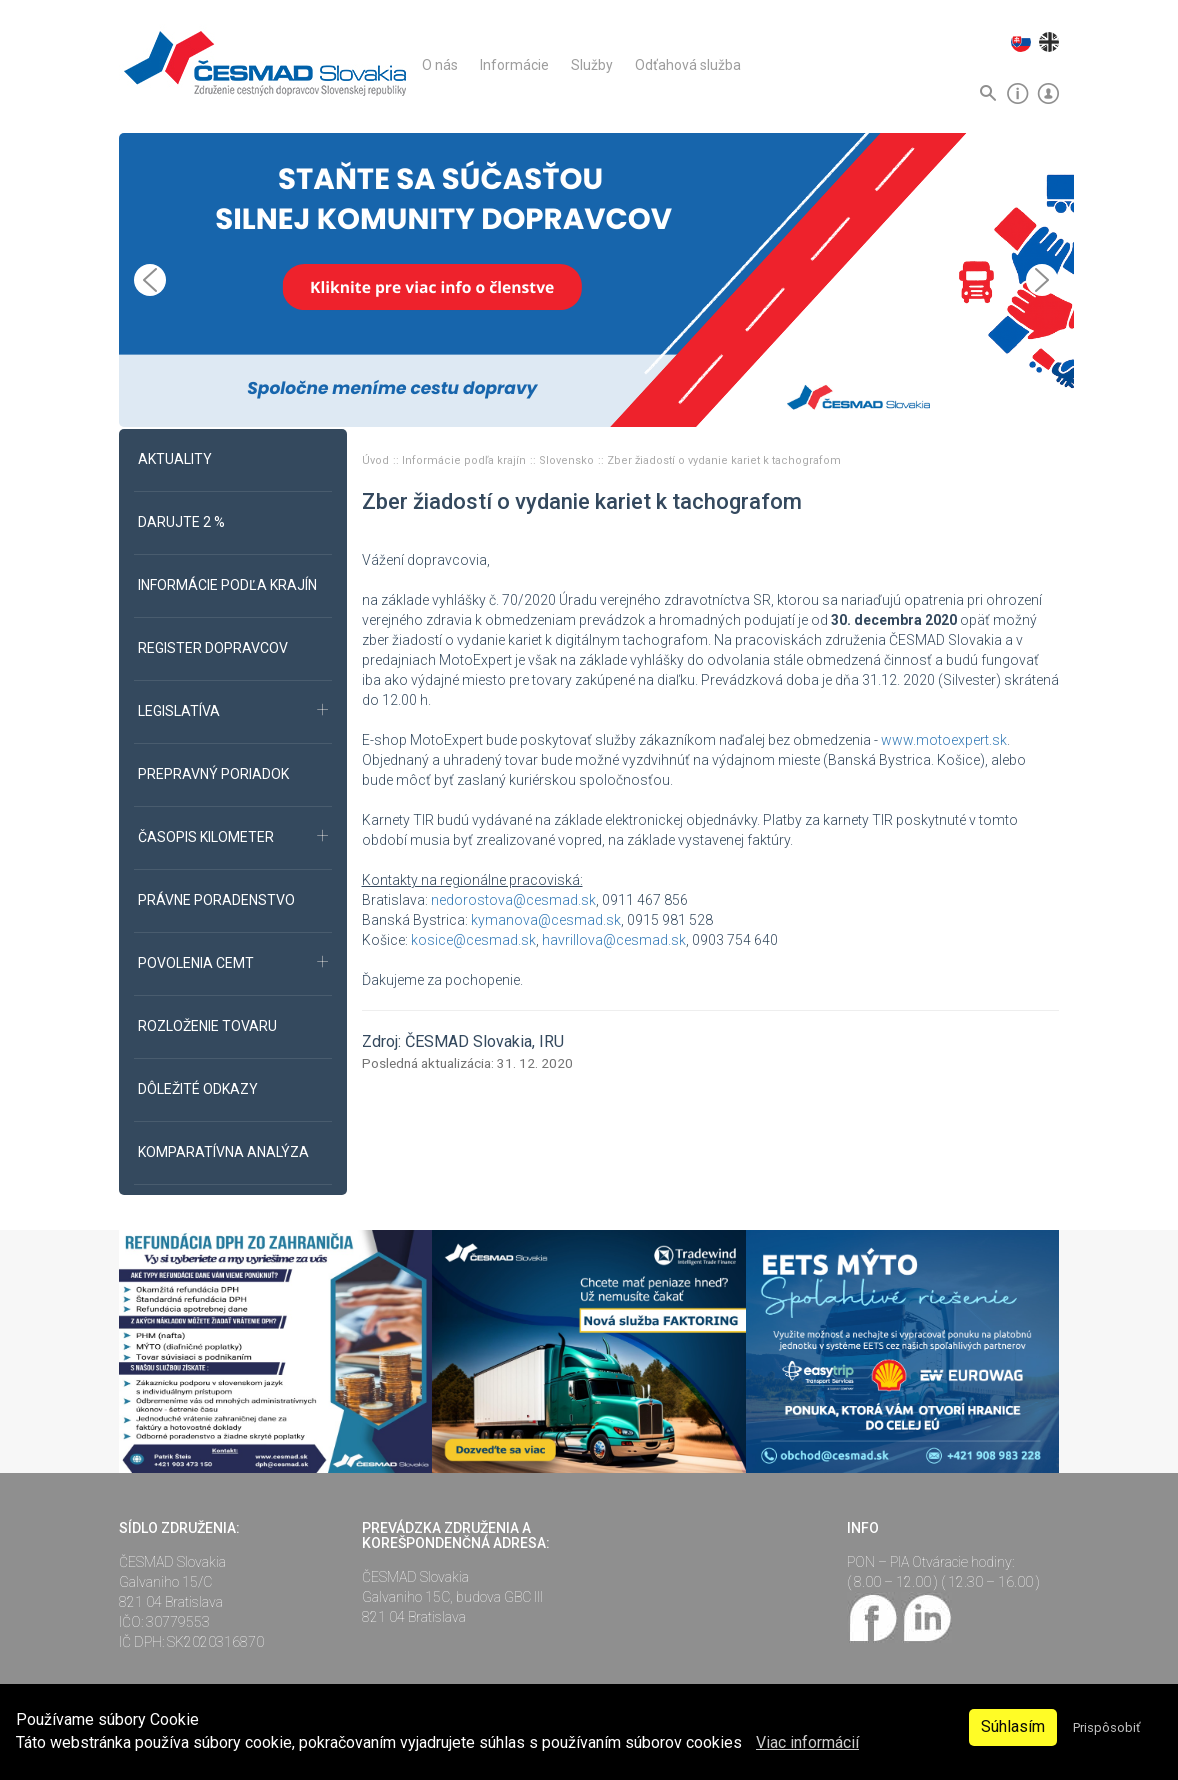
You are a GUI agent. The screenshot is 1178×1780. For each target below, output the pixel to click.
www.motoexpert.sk (944, 740)
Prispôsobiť (1106, 1727)
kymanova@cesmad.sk (546, 920)
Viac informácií (807, 1742)
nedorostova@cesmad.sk (513, 900)
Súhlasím (1013, 1726)
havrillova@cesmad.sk (614, 940)
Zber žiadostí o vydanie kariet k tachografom (724, 460)
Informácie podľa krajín (465, 460)
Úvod (377, 460)
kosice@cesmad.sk (473, 940)
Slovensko (568, 460)
